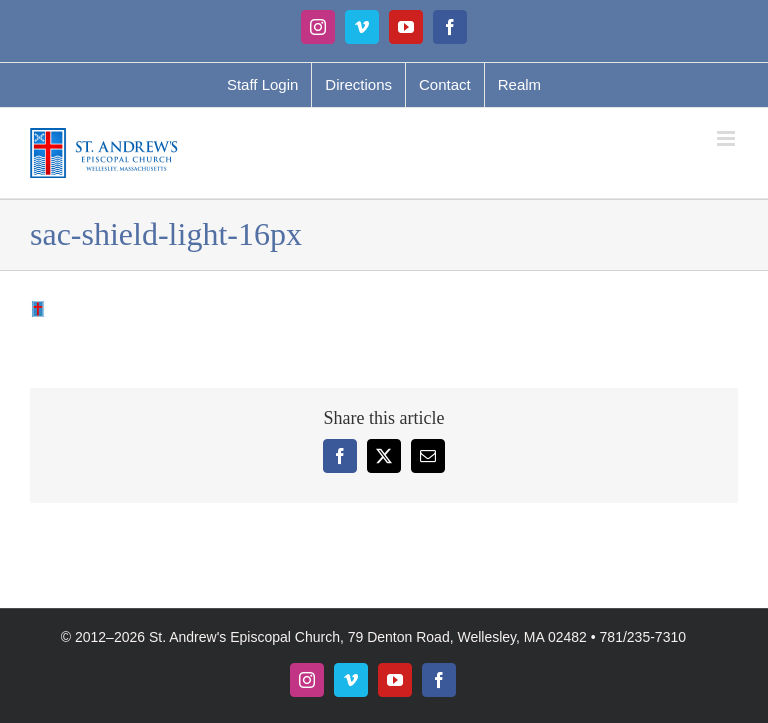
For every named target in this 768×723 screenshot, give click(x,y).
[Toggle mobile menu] (727, 138)
